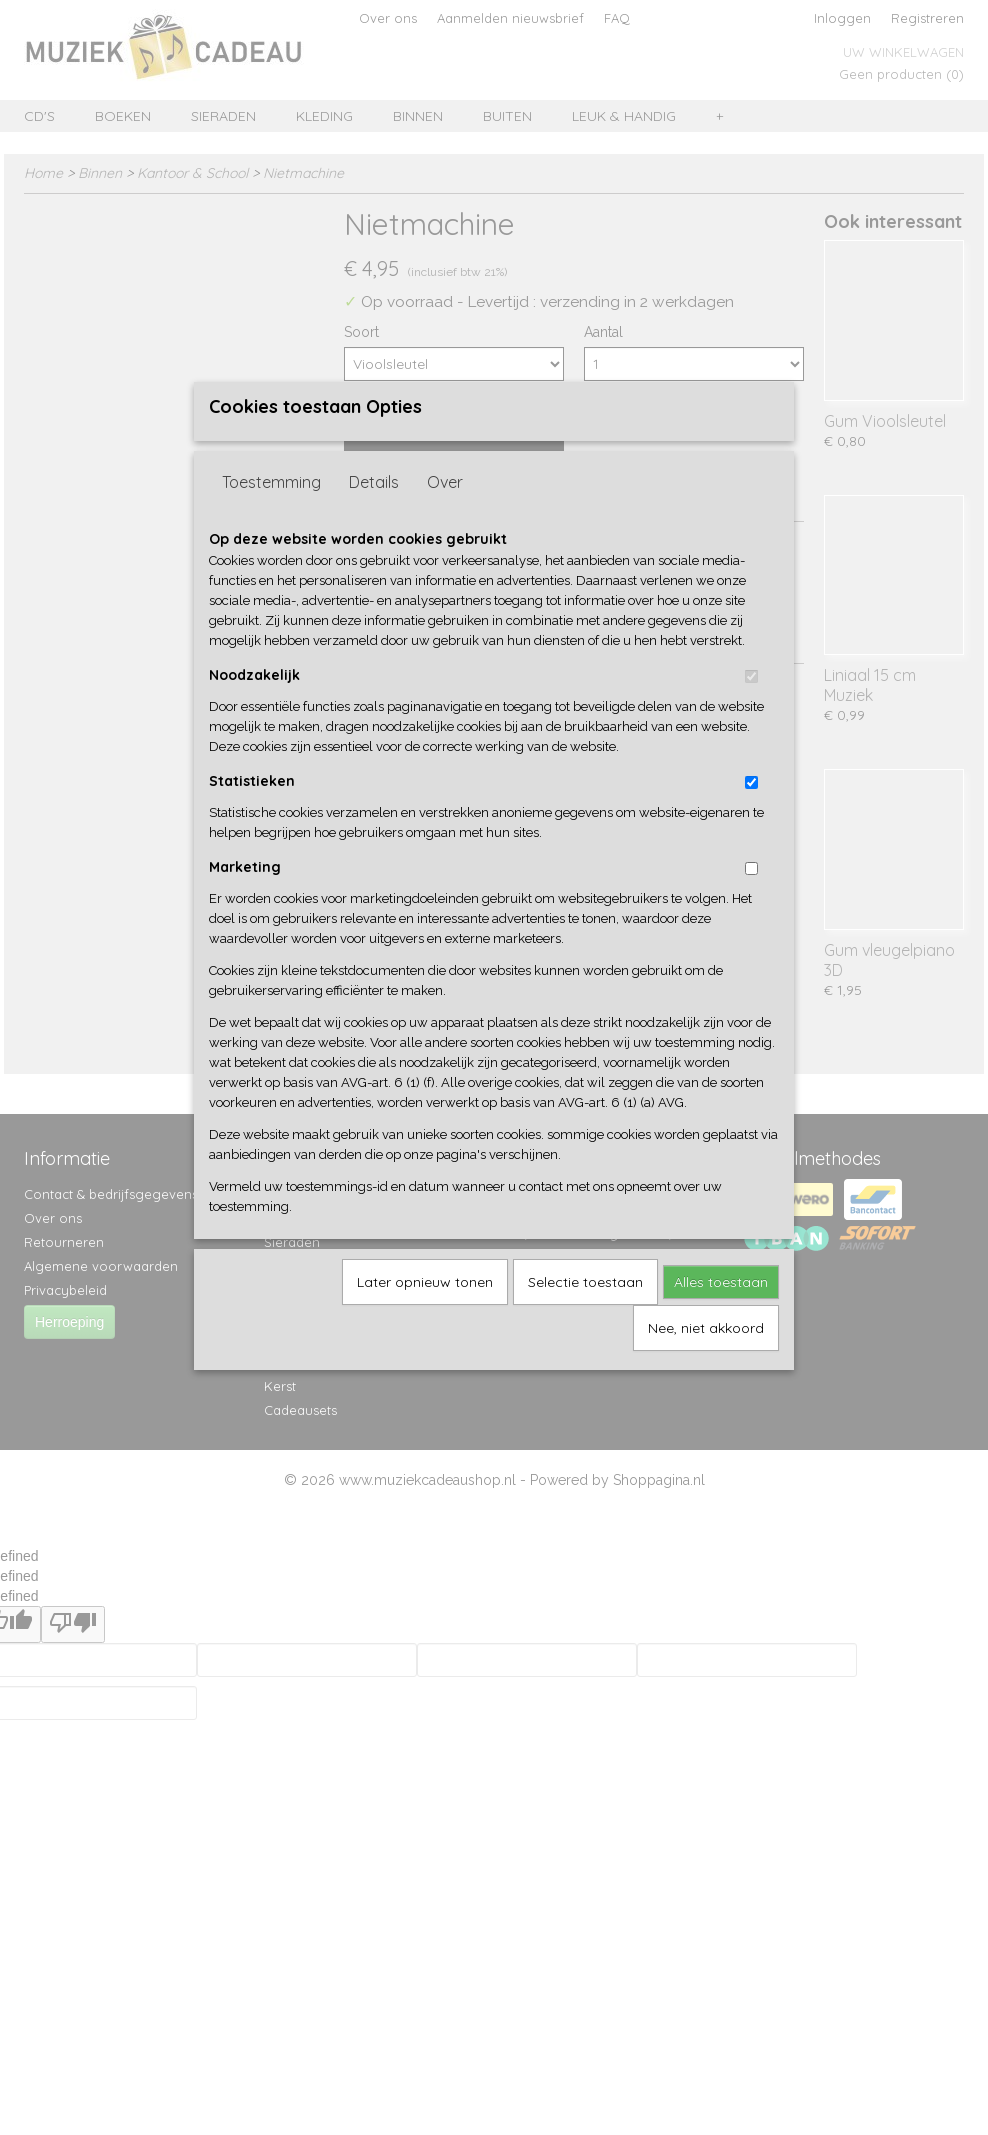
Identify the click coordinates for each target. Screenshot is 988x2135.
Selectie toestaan (585, 1315)
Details (374, 515)
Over (445, 515)
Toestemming (271, 515)
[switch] (751, 709)
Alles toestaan (721, 1315)
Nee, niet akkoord (706, 1361)
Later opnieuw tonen (425, 1315)
